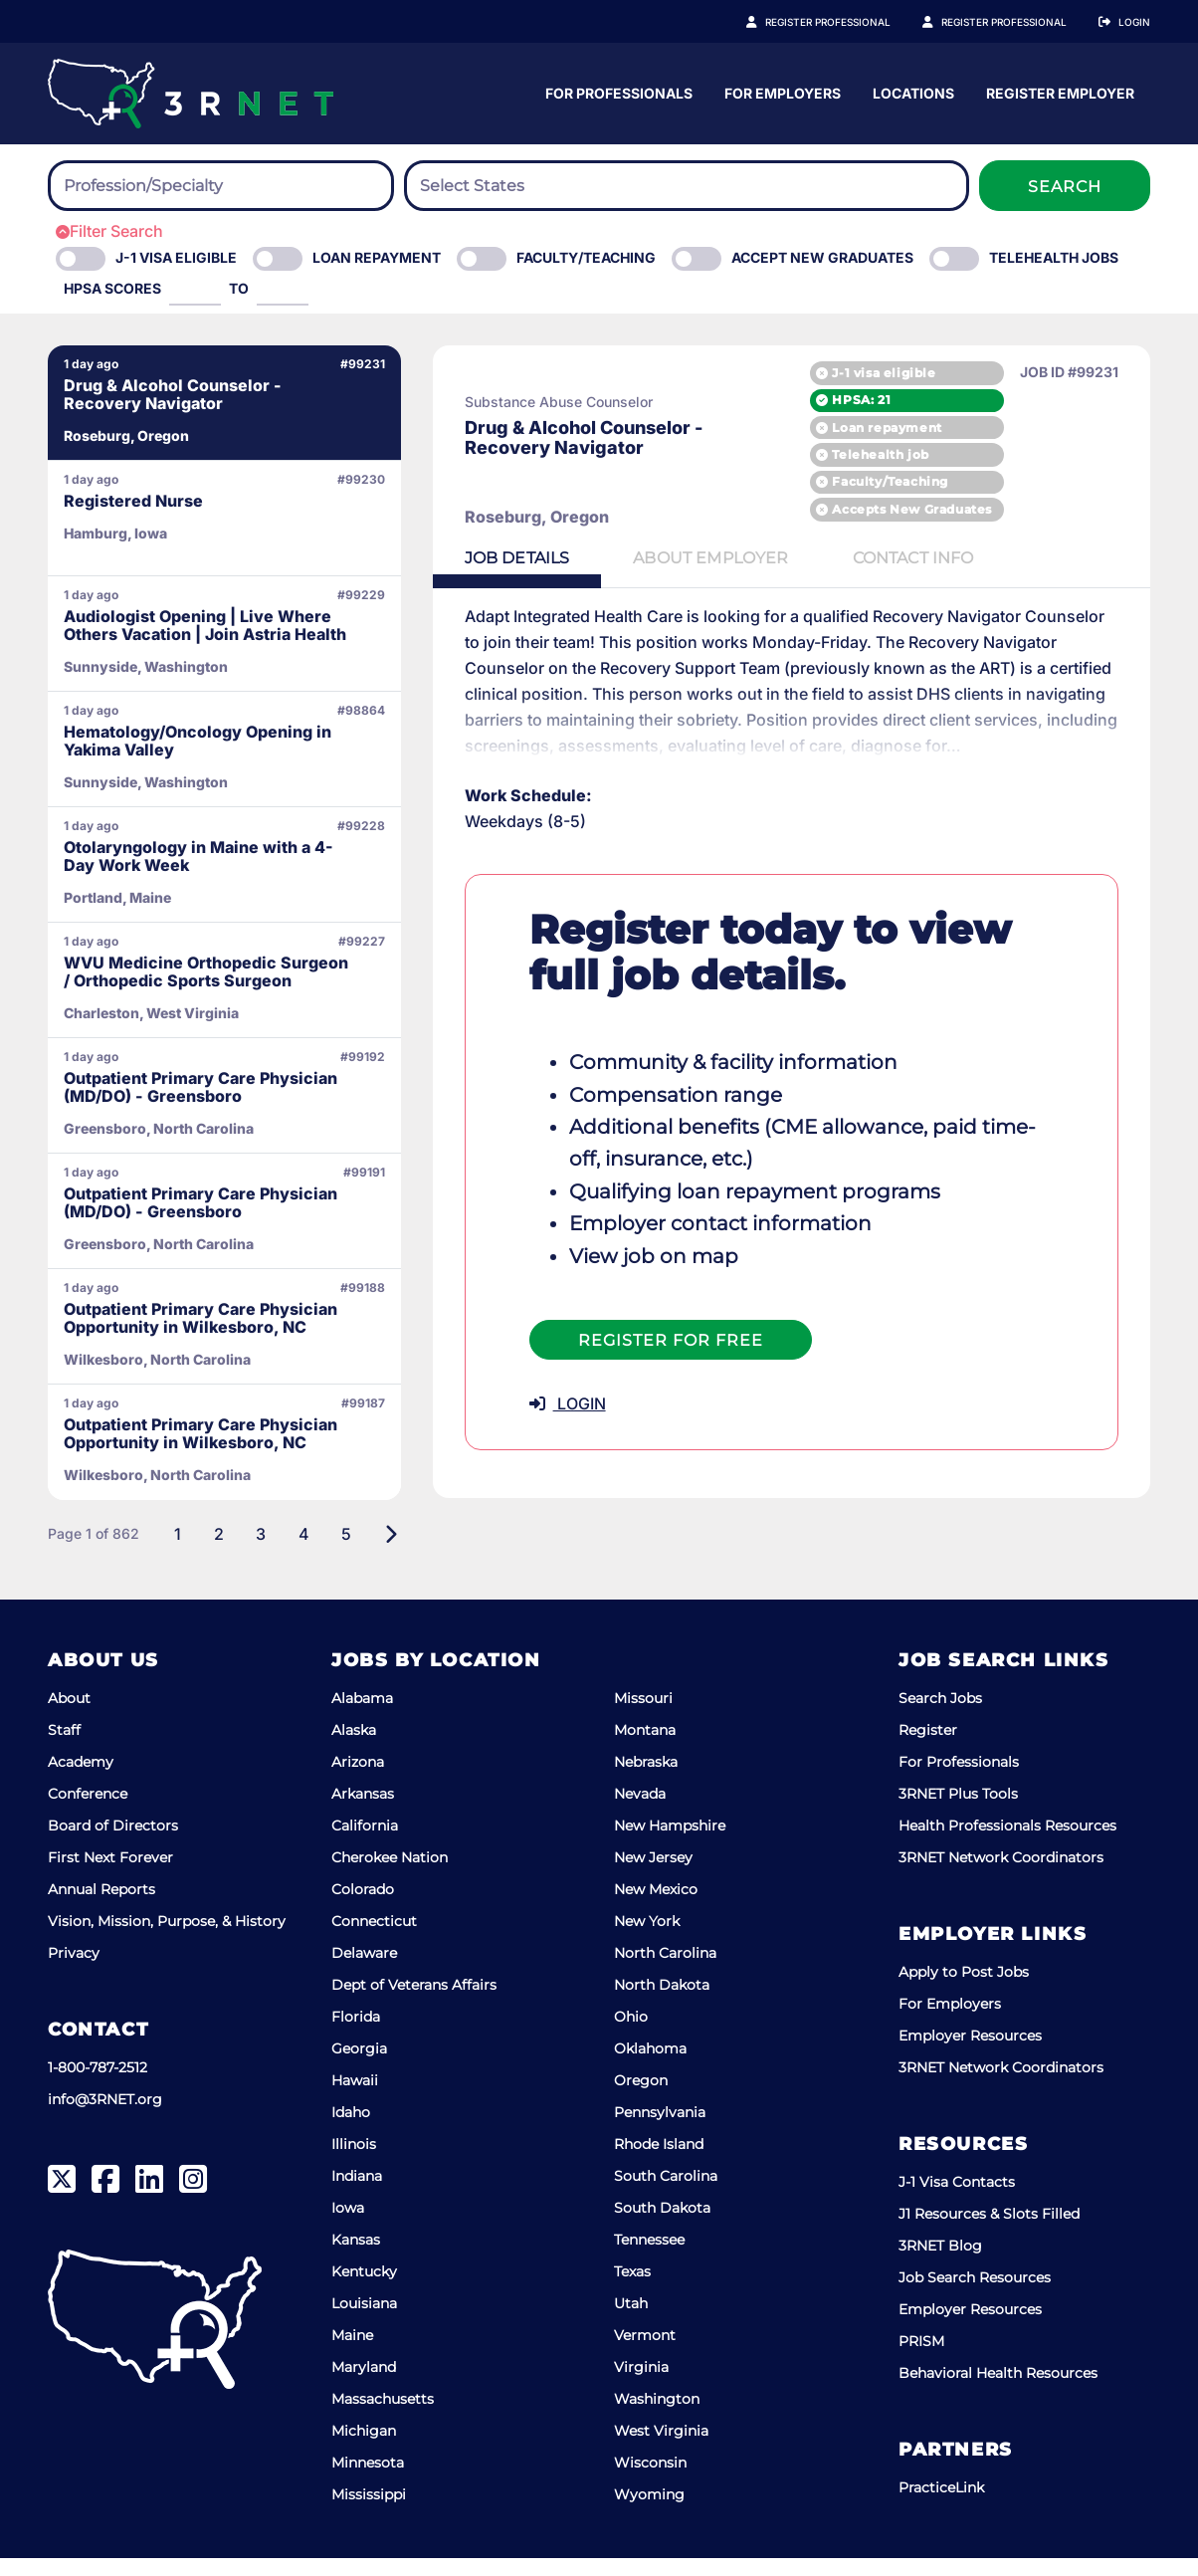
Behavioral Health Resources (998, 2391)
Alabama (362, 1716)
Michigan (363, 2449)
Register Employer (1015, 22)
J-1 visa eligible (883, 372)
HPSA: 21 (861, 399)
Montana (645, 1748)
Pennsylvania (659, 2130)
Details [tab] (510, 557)
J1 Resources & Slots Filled (989, 2232)
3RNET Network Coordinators (1000, 1875)
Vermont (645, 2353)
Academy (80, 1780)
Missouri (643, 1716)
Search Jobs (940, 1716)
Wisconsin (650, 2480)
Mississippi (368, 2512)
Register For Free (663, 1340)
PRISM (921, 2359)
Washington (656, 2417)
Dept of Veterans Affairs (414, 2003)
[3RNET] (190, 93)
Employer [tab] (704, 557)
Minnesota (367, 2480)
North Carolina (665, 1971)
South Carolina (665, 2194)
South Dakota (662, 2226)
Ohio (631, 2034)
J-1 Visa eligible (176, 257)
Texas (632, 2289)
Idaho (350, 2130)
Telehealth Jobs (1053, 257)
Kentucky (364, 2289)
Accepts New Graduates (912, 509)
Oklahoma (650, 2066)
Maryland (363, 2385)
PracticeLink (941, 2505)
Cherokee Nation (389, 1875)
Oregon (641, 2098)
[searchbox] (173, 186)
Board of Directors (113, 1843)
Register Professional (849, 22)
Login (1134, 22)
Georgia (359, 2066)
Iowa (347, 2226)
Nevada (640, 1812)
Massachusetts (382, 2417)
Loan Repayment (376, 257)
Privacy (74, 1971)
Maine (352, 2353)
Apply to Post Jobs (963, 1990)
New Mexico (656, 1907)
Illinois (353, 2162)
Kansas (355, 2257)
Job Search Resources (974, 2295)
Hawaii (354, 2098)
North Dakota (661, 2003)
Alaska (353, 1748)
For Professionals (815, 93)
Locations (1109, 93)
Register (927, 1748)
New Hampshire (669, 1843)
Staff (64, 1748)
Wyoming (649, 2512)
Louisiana (364, 2321)
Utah (631, 2321)
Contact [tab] (906, 557)
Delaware (364, 1971)
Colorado (362, 1907)
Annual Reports (101, 1907)
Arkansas (362, 1812)
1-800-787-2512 (97, 2085)
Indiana (356, 2194)
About (69, 1716)
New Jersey (653, 1875)
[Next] (383, 1552)
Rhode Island (658, 2162)
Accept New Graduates (822, 257)
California (364, 1843)
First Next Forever (110, 1875)
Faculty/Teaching (586, 257)
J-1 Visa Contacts (956, 2200)
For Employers (978, 93)
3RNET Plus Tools (958, 1812)
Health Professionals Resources (1007, 1843)
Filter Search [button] (109, 231)
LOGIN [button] (560, 1403)
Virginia (641, 2385)
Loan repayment (886, 427)
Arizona (357, 1780)
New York (647, 1939)
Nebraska (646, 1780)
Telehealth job (880, 454)
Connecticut (374, 1939)
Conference (87, 1812)
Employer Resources (970, 2053)
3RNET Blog (940, 2263)
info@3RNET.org (105, 2117)
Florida (355, 2034)
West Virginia (661, 2449)
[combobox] (221, 185)
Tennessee (649, 2257)
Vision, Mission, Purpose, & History (167, 1939)
